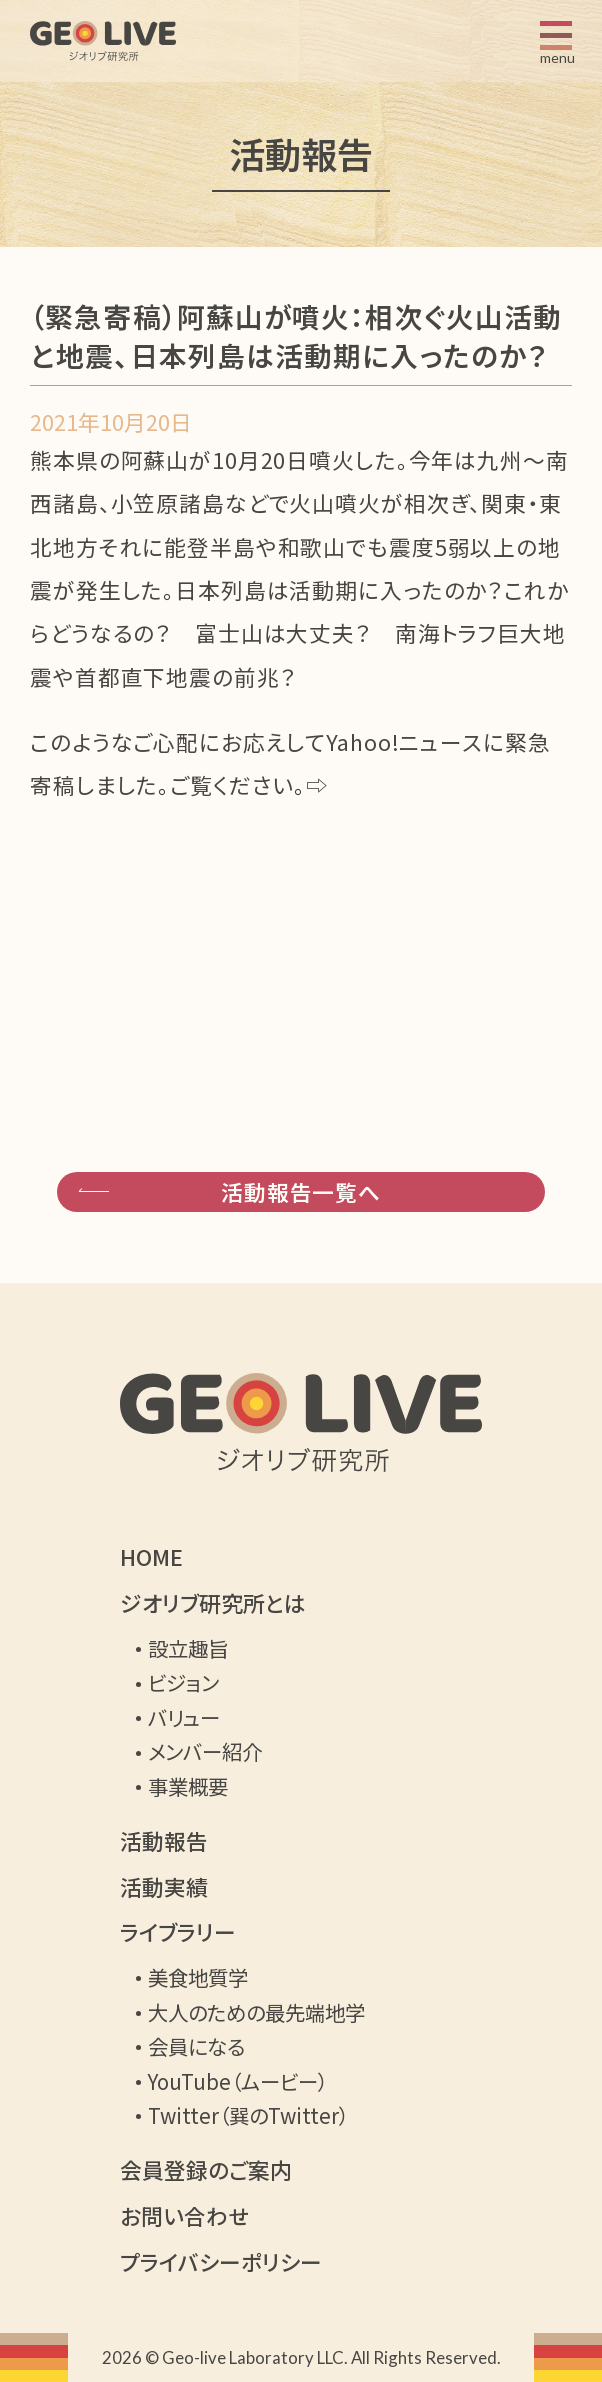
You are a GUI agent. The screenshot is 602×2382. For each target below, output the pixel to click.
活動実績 (164, 1887)
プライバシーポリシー (221, 2262)
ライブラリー (178, 1932)
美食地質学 (198, 1977)
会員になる (196, 2046)
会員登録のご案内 (206, 2170)
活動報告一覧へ (301, 1191)
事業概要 (188, 1786)
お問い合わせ (184, 2216)
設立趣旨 (188, 1648)
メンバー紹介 (205, 1751)
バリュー (184, 1717)
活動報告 (164, 1841)
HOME (151, 1557)
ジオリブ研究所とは (213, 1603)
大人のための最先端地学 (256, 2012)
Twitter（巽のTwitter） (248, 2115)
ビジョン (183, 1682)
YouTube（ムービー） (238, 2081)
